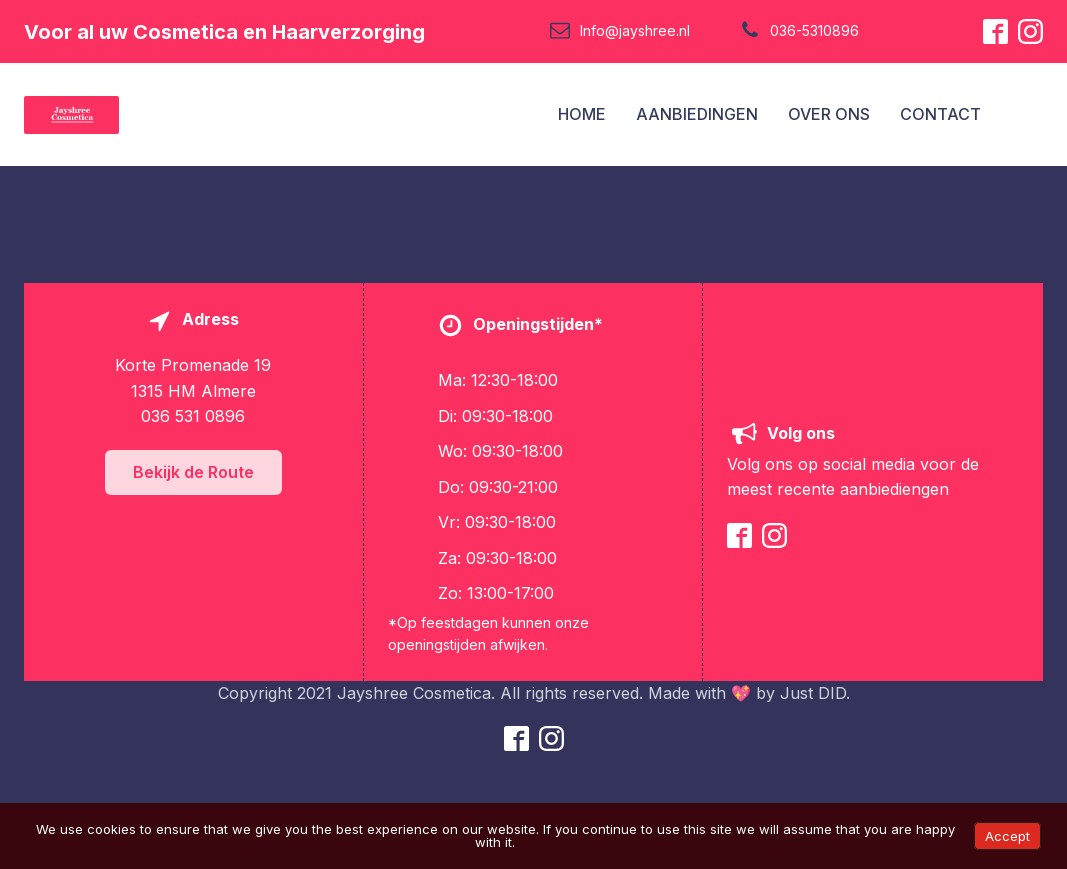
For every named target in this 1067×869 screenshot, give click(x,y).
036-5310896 (814, 30)
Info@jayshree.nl (635, 30)
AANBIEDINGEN (697, 114)
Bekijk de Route (193, 472)
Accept (1007, 836)
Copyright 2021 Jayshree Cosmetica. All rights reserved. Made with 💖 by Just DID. (534, 693)
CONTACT (940, 114)
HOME (582, 114)
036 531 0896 (193, 416)
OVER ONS (829, 114)
